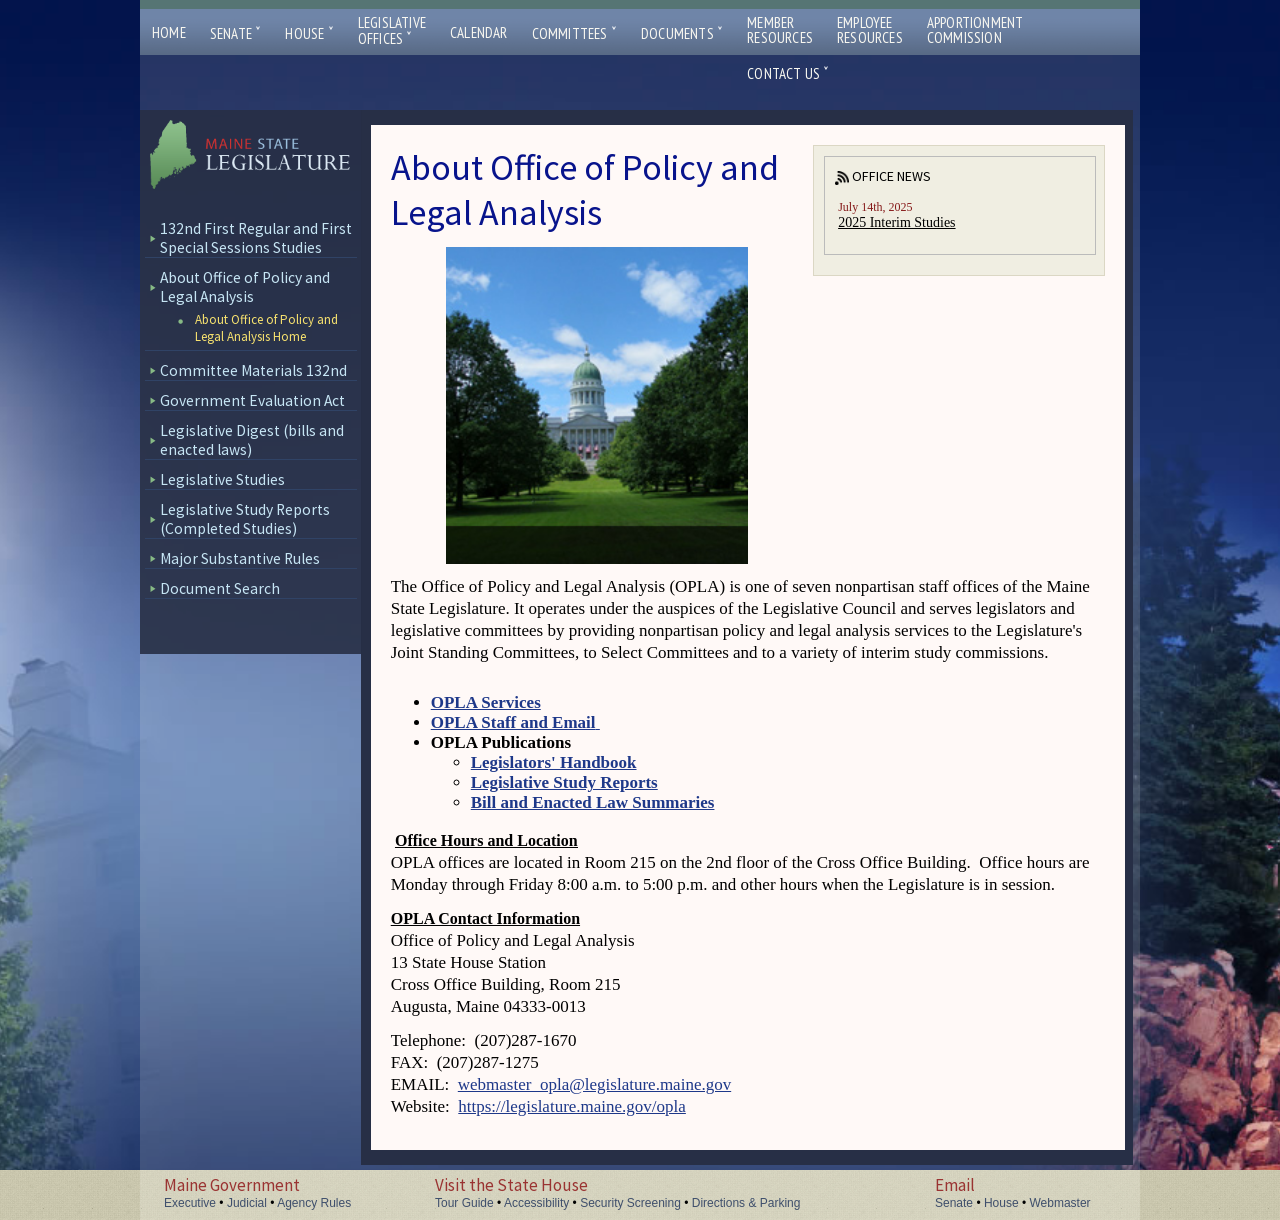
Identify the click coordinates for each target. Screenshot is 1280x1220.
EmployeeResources (870, 30)
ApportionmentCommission (975, 30)
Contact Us (788, 73)
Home (169, 32)
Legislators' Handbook (554, 762)
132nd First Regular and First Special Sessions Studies (256, 238)
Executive (190, 1203)
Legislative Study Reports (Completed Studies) (245, 519)
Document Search (220, 588)
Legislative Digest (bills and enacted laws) (252, 440)
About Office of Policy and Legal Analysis (245, 287)
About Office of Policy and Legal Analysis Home (266, 328)
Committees (574, 33)
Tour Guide (464, 1203)
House (309, 33)
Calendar (479, 32)
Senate (236, 33)
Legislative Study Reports (564, 782)
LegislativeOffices (392, 31)
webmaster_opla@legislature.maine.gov (594, 1084)
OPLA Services (486, 702)
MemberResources (780, 30)
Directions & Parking (746, 1203)
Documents (682, 33)
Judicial (247, 1203)
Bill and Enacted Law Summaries (593, 802)
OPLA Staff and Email (515, 722)
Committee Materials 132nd (253, 370)
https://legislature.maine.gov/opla (572, 1106)
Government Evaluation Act (252, 400)
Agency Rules (314, 1203)
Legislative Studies (222, 479)
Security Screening (630, 1203)
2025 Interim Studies (896, 222)
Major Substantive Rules (240, 558)
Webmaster (1059, 1203)
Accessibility (536, 1203)
